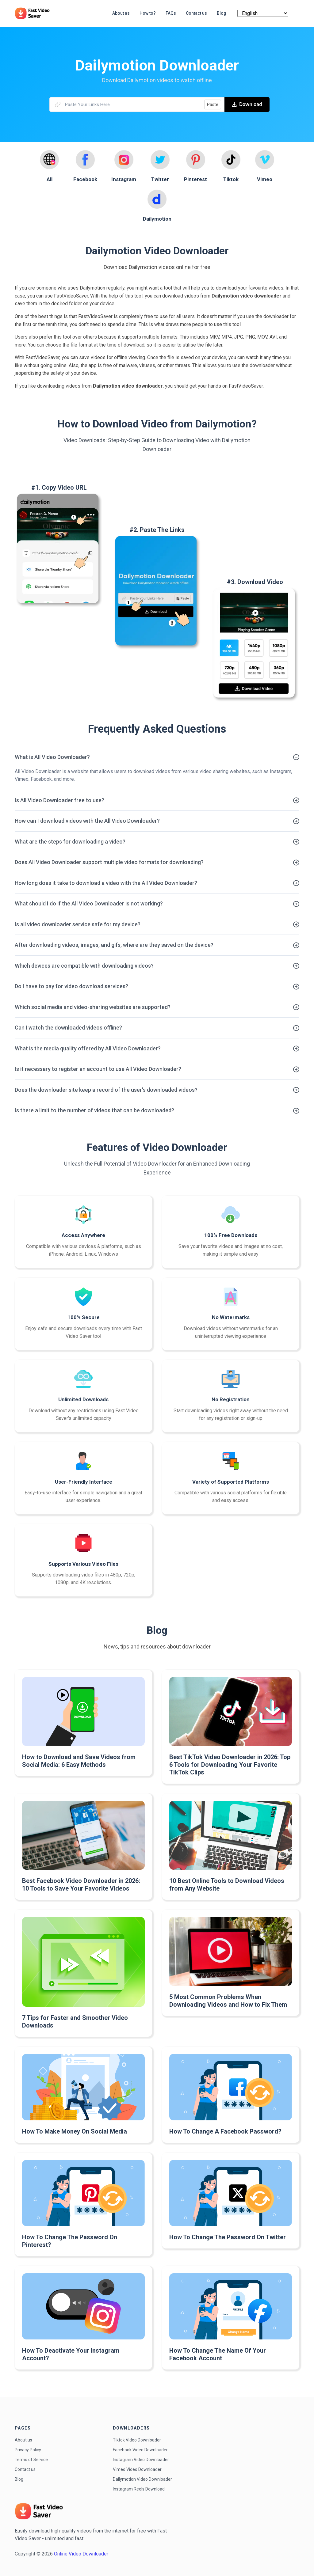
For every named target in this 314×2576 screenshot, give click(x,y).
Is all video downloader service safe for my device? (77, 924)
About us (23, 2440)
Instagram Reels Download (139, 2489)
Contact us (25, 2469)
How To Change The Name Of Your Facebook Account (217, 2354)
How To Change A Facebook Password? (225, 2131)
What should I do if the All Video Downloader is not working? (89, 903)
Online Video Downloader (81, 2554)
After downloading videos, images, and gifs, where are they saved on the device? (114, 945)
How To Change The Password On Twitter (227, 2237)
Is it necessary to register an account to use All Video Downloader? (98, 1069)
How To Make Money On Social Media (74, 2131)
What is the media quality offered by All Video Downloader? (88, 1048)
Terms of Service (31, 2459)
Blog (19, 2479)
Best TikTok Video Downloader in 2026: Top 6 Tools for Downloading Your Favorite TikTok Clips (229, 1764)
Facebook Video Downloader (140, 2449)
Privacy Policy (28, 2449)
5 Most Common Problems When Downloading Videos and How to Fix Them (228, 2000)
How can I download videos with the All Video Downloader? (87, 821)
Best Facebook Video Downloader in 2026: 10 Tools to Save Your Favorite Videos (81, 1884)
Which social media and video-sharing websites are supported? (92, 1007)
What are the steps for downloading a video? (70, 841)
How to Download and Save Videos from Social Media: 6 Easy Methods (79, 1760)
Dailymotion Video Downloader (142, 2479)
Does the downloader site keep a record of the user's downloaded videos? (106, 1090)
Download (247, 104)
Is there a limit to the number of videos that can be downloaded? (94, 1110)
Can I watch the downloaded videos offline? (68, 1027)
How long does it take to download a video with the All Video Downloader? (106, 883)
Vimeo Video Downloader (137, 2469)
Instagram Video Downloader (141, 2459)
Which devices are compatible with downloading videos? (84, 965)
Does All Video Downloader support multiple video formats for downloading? (109, 862)
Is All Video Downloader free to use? (59, 800)
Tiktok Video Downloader (137, 2440)
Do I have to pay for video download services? (71, 986)
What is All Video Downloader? (52, 757)
